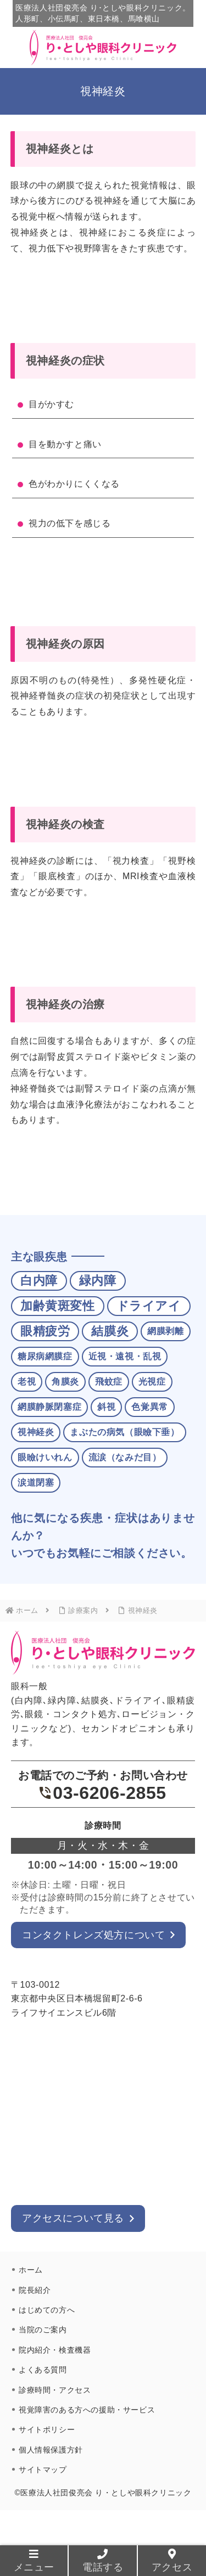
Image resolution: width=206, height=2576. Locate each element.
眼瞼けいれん (45, 1457)
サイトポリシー (47, 2429)
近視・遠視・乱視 (125, 1356)
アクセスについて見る (73, 2218)
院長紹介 (35, 2290)
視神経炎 (36, 1432)
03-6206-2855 (103, 1793)
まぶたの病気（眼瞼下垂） (124, 1432)
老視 (27, 1381)
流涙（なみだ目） (125, 1457)
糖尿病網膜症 (45, 1356)
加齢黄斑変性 (57, 1306)
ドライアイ (148, 1306)
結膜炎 (110, 1331)
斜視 (106, 1406)
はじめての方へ (47, 2309)
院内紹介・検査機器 (55, 2350)
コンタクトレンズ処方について (93, 1935)
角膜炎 (65, 1381)
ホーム (31, 2269)
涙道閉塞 (36, 1482)
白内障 (39, 1280)
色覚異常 (149, 1406)
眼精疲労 (45, 1331)
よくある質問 (43, 2369)
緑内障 (97, 1280)
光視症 (152, 1381)
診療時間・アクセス (55, 2390)
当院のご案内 (43, 2329)
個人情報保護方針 (51, 2449)
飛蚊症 (109, 1381)
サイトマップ (43, 2469)
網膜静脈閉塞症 (49, 1406)
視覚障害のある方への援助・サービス (87, 2409)
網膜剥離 (165, 1331)
